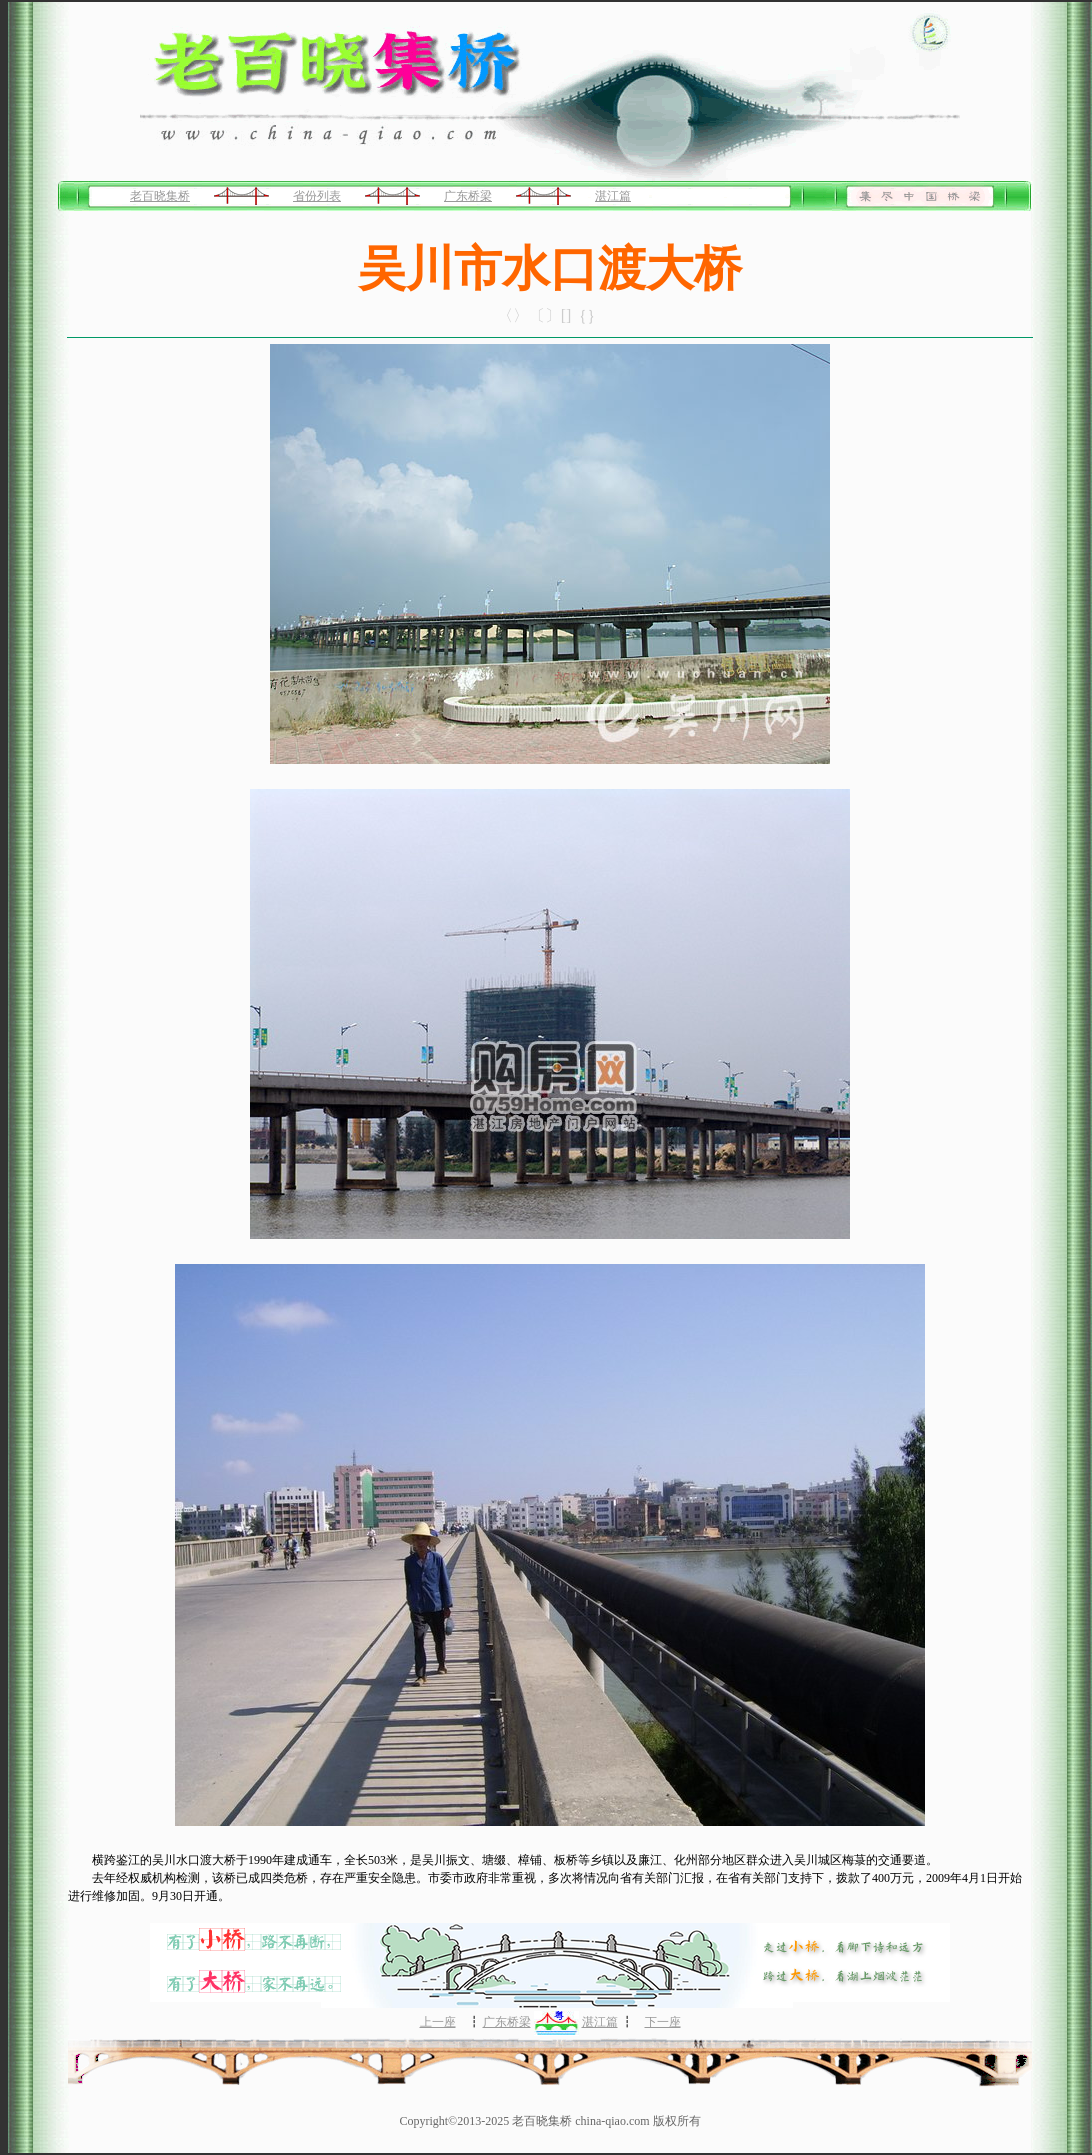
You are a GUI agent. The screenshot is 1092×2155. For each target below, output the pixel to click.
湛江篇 (613, 196)
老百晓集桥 (160, 196)
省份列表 (317, 196)
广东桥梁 (468, 196)
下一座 (663, 2022)
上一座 (438, 2022)
